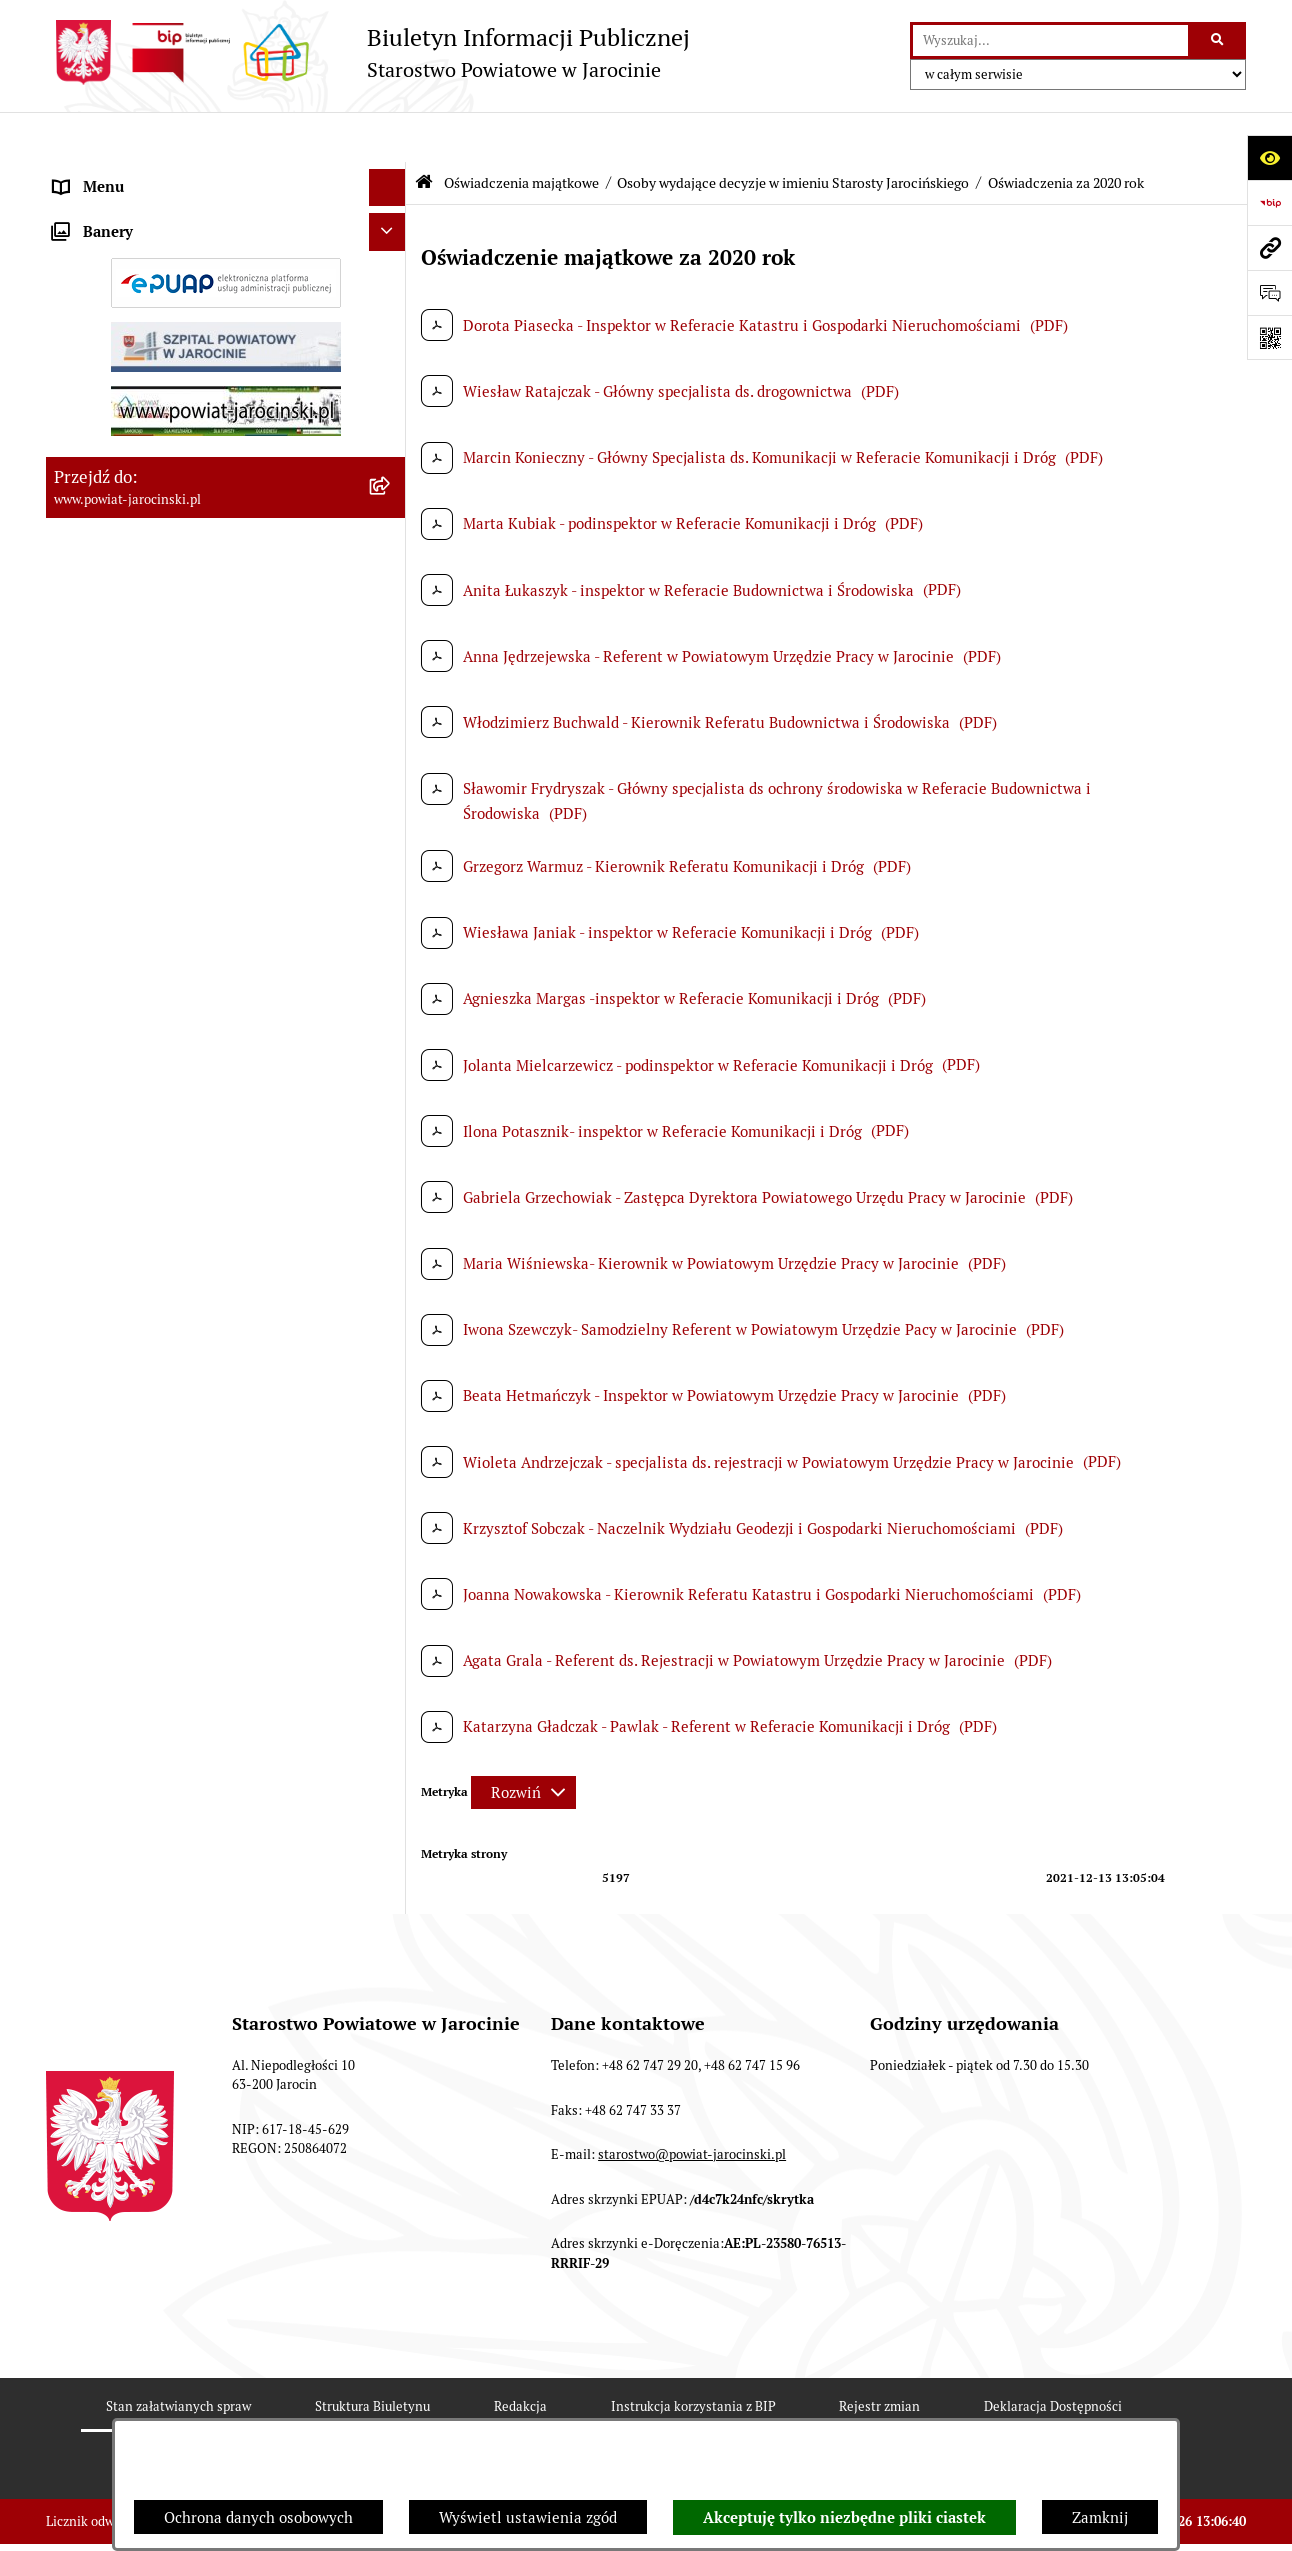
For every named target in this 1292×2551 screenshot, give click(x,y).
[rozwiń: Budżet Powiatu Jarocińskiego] (391, 362)
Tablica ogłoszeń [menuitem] (111, 511)
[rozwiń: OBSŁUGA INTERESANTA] (391, 1385)
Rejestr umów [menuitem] (101, 646)
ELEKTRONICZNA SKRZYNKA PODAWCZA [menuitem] (199, 1422)
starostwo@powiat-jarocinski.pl (692, 2250)
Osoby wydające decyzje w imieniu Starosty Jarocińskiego (793, 133)
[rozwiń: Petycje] (391, 1678)
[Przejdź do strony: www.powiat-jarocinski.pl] (1269, 247)
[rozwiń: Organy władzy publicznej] (391, 175)
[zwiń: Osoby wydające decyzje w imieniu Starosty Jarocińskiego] (391, 936)
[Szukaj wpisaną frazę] (1218, 41)
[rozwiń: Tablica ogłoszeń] (391, 512)
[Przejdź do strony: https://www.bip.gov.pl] (1269, 202)
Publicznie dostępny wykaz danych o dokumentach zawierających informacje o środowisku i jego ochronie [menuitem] (195, 1520)
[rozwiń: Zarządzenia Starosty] (391, 212)
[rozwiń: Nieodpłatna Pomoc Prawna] (391, 1640)
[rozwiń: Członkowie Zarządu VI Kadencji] (391, 1335)
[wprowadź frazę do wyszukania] (1050, 41)
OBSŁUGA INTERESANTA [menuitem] (139, 1384)
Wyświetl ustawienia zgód (528, 2517)
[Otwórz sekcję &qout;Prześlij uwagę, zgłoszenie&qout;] (1269, 292)
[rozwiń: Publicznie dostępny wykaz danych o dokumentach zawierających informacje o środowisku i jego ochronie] (391, 1498)
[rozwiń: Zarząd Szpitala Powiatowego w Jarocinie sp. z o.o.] (391, 1262)
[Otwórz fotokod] (1269, 337)
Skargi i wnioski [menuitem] (108, 474)
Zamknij (1100, 2517)
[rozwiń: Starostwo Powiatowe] (391, 250)
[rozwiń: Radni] (391, 835)
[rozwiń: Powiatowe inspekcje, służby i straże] (391, 325)
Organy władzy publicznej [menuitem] (141, 174)
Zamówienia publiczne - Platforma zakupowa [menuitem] (206, 549)
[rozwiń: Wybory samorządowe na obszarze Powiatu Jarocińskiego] (391, 1580)
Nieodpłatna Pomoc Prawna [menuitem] (148, 1639)
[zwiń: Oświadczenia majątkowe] (391, 685)
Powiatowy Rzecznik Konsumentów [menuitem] (174, 1459)
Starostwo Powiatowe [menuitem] (127, 249)
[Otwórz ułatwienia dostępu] (1269, 157)
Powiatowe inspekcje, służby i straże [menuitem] (178, 324)
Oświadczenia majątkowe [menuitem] (140, 684)
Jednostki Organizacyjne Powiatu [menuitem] (167, 286)
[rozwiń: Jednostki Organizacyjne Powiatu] (391, 287)
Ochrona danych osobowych (258, 2517)
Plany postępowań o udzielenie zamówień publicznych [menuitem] (196, 598)
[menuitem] (226, 735)
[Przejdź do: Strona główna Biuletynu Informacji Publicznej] (424, 132)
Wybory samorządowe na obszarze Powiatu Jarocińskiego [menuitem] (199, 1591)
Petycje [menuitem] (79, 1677)
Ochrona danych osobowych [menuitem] (148, 399)
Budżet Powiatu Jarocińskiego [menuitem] (155, 361)
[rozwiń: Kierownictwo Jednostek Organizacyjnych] (391, 886)
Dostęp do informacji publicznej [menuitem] (162, 436)
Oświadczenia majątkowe (521, 133)
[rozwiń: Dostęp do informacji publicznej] (391, 437)
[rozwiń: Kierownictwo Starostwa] (391, 785)
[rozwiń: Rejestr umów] (391, 647)
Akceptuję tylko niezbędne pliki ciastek (844, 2518)
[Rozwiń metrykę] (523, 1742)
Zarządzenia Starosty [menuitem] (126, 211)
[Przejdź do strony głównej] (368, 52)
